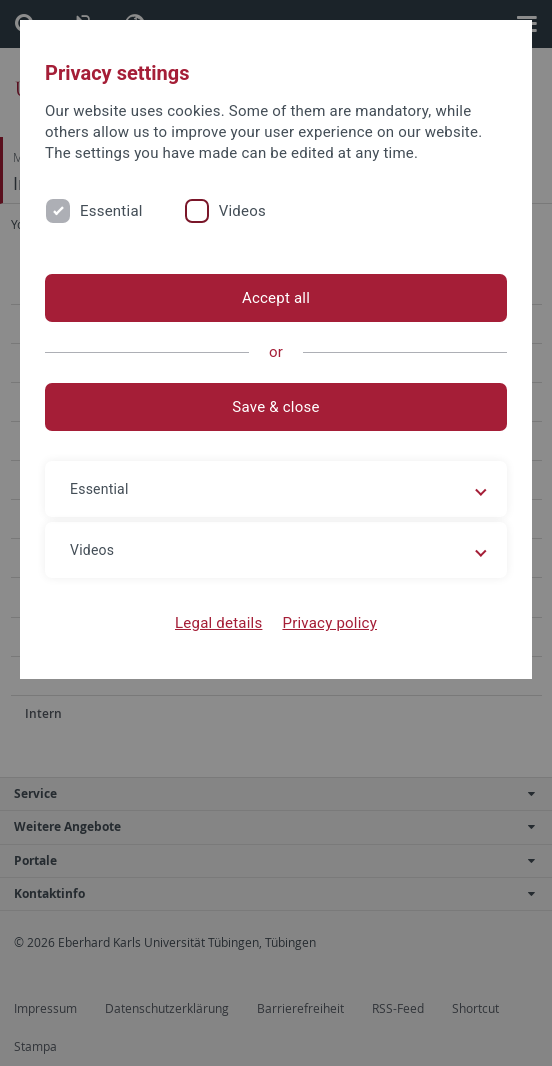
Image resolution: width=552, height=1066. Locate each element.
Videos (242, 211)
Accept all (276, 298)
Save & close (275, 407)
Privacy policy (329, 623)
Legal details (218, 623)
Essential (111, 211)
